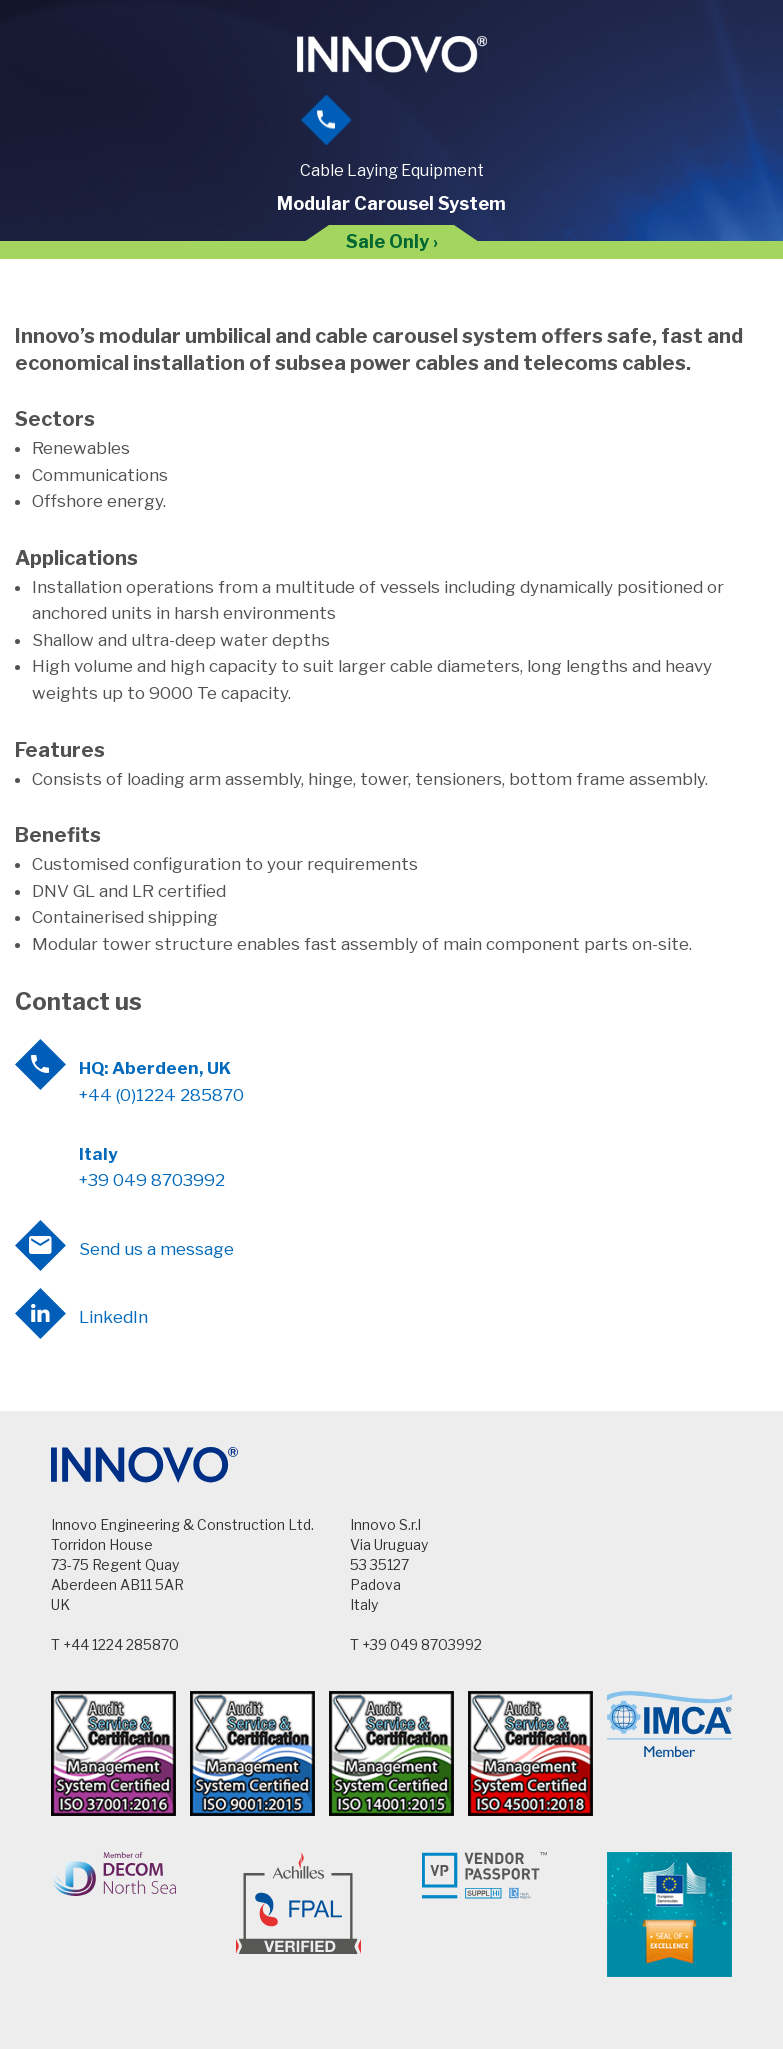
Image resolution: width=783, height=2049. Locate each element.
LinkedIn (113, 1317)
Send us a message (156, 1249)
